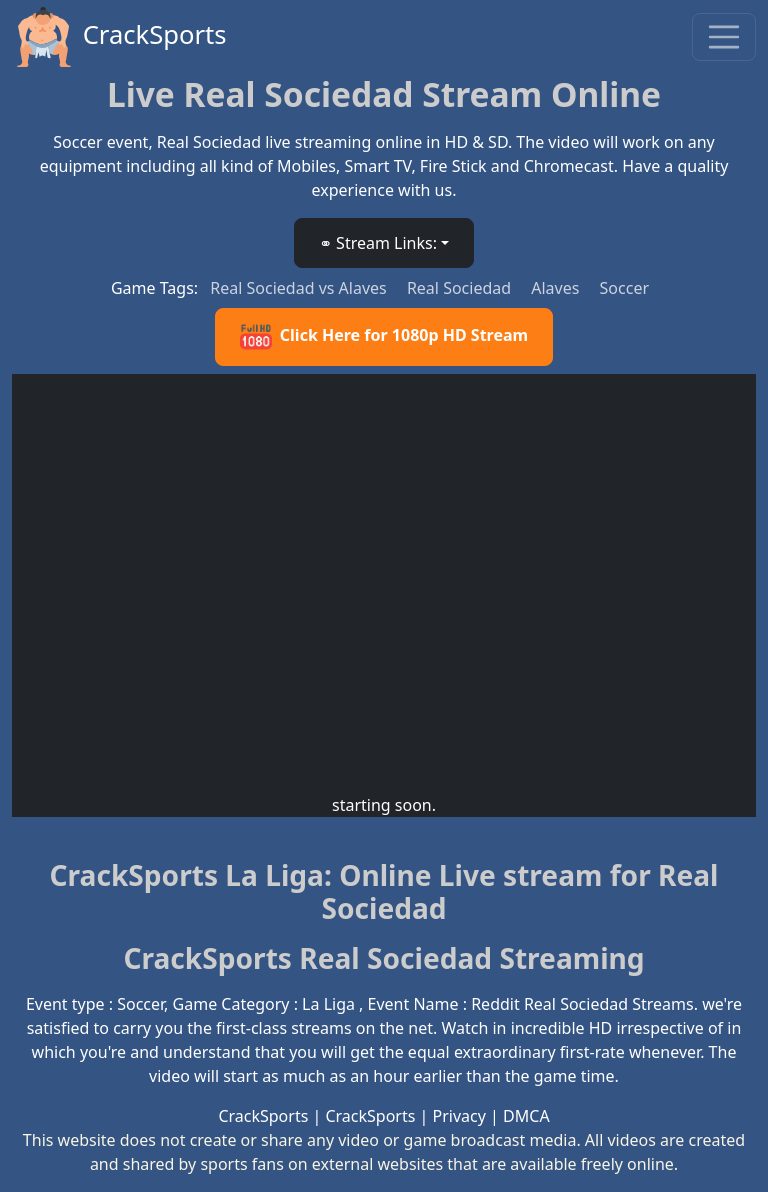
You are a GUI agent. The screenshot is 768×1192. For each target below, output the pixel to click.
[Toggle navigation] (724, 37)
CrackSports (119, 37)
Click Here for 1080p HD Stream (384, 337)
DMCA (526, 1116)
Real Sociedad (461, 288)
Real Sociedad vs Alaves (300, 288)
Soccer (624, 288)
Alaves (557, 288)
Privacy (459, 1116)
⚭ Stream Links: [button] (378, 243)
